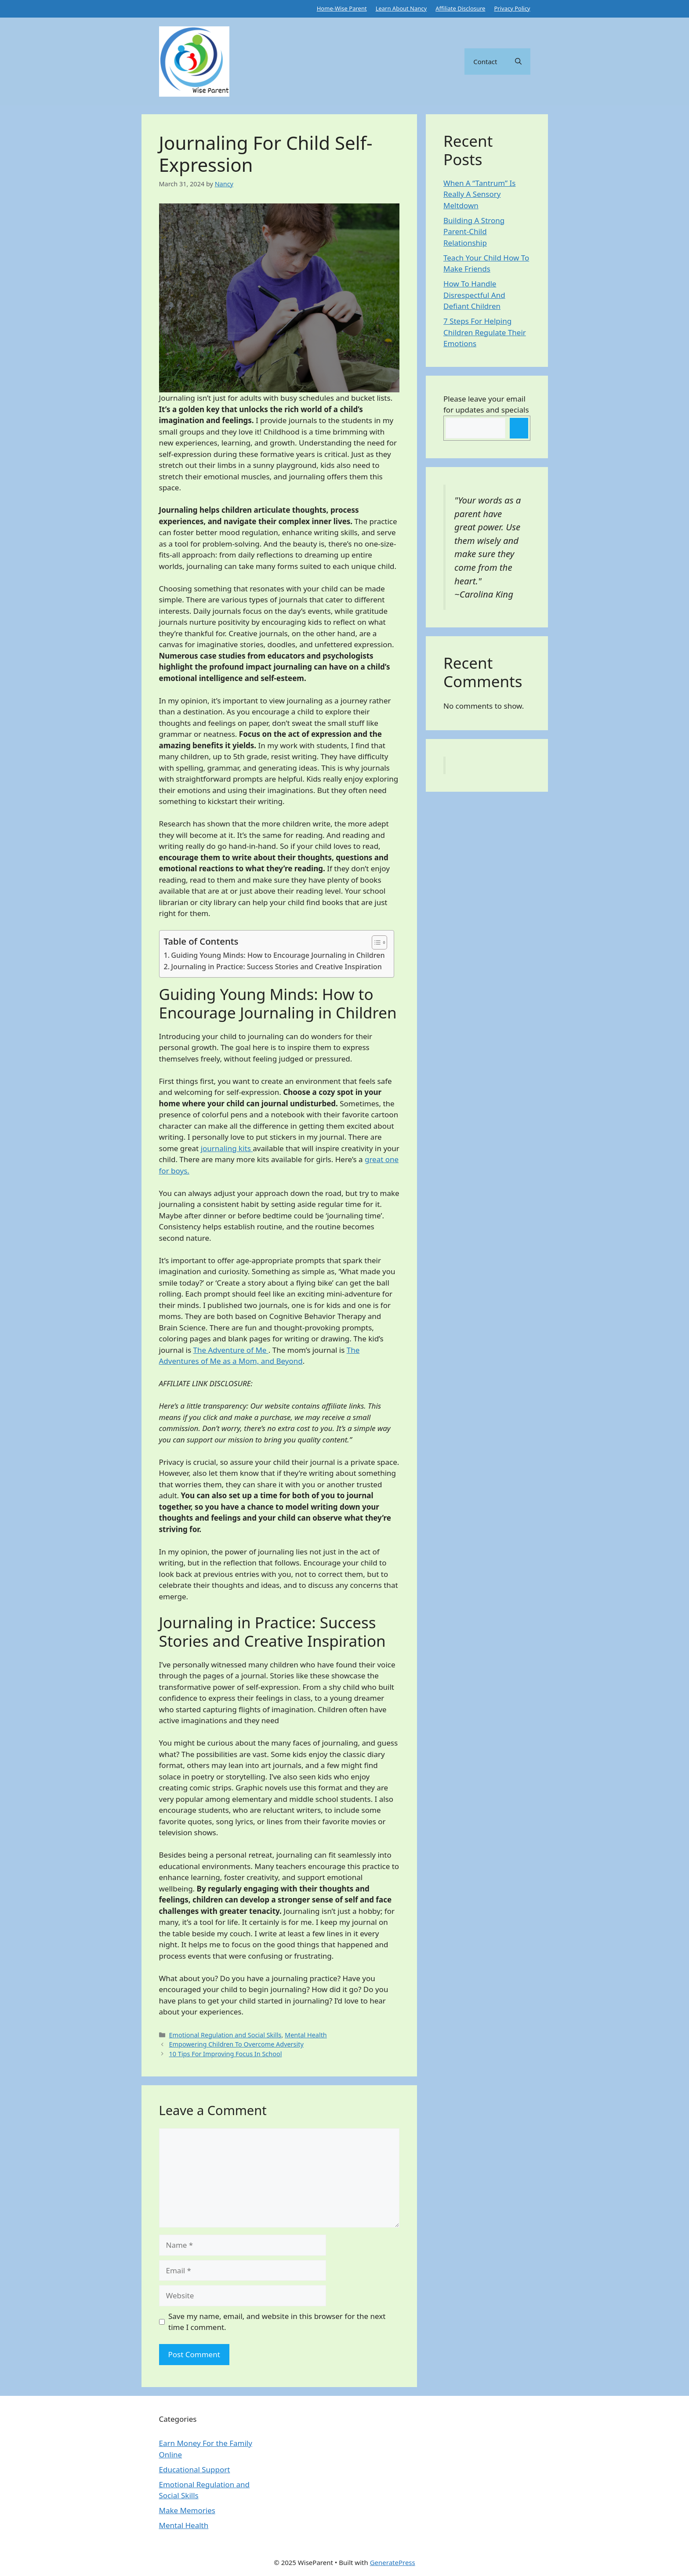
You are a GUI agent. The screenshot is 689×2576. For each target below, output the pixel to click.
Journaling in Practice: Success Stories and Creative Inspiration (276, 966)
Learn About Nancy (401, 8)
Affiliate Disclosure (460, 8)
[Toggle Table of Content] (375, 942)
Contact (485, 61)
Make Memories (187, 2510)
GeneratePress (392, 2562)
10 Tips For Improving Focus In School (225, 2054)
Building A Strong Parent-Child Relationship (473, 231)
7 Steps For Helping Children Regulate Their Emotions (484, 332)
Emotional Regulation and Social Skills (225, 2035)
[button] (518, 61)
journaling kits (227, 1148)
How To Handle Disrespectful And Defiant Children (474, 295)
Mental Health (306, 2035)
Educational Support (194, 2469)
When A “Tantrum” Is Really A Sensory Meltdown (479, 194)
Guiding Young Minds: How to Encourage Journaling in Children (277, 955)
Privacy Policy (512, 8)
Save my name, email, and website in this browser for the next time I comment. (276, 2322)
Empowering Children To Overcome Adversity (236, 2044)
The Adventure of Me (230, 1350)
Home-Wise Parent (342, 8)
